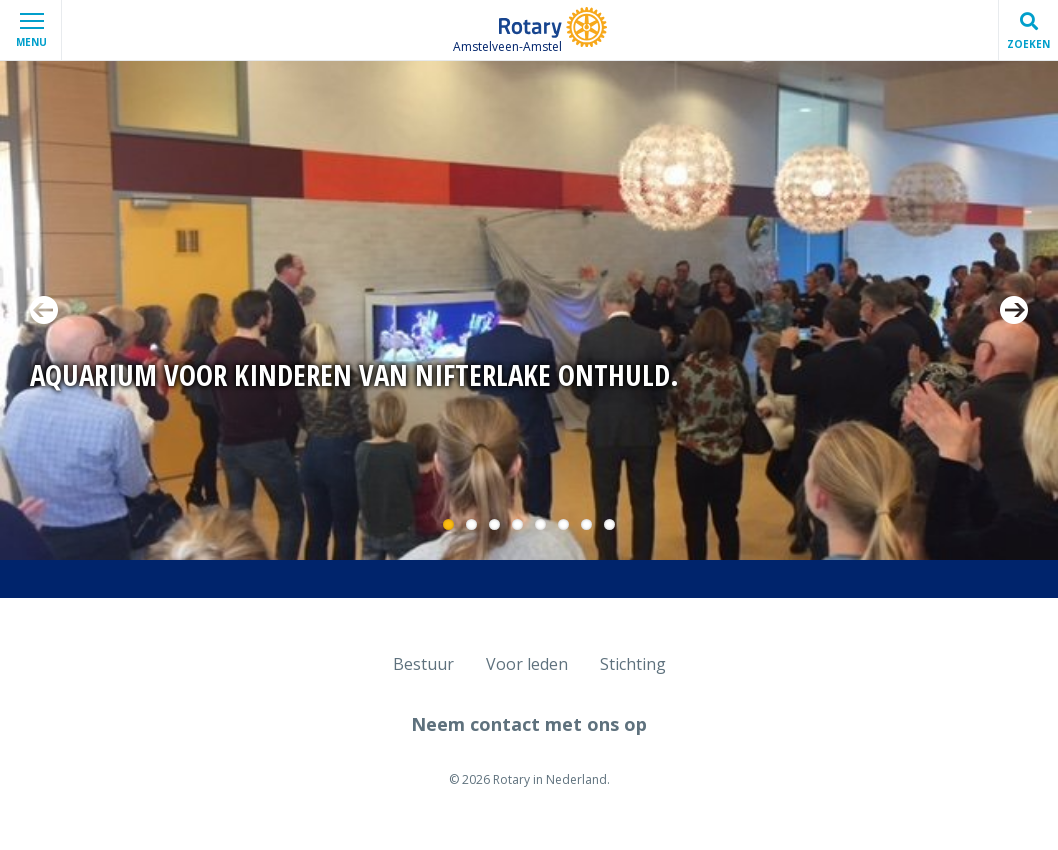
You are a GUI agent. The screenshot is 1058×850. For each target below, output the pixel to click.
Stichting (633, 664)
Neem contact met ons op (529, 724)
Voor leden (527, 664)
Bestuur (423, 664)
